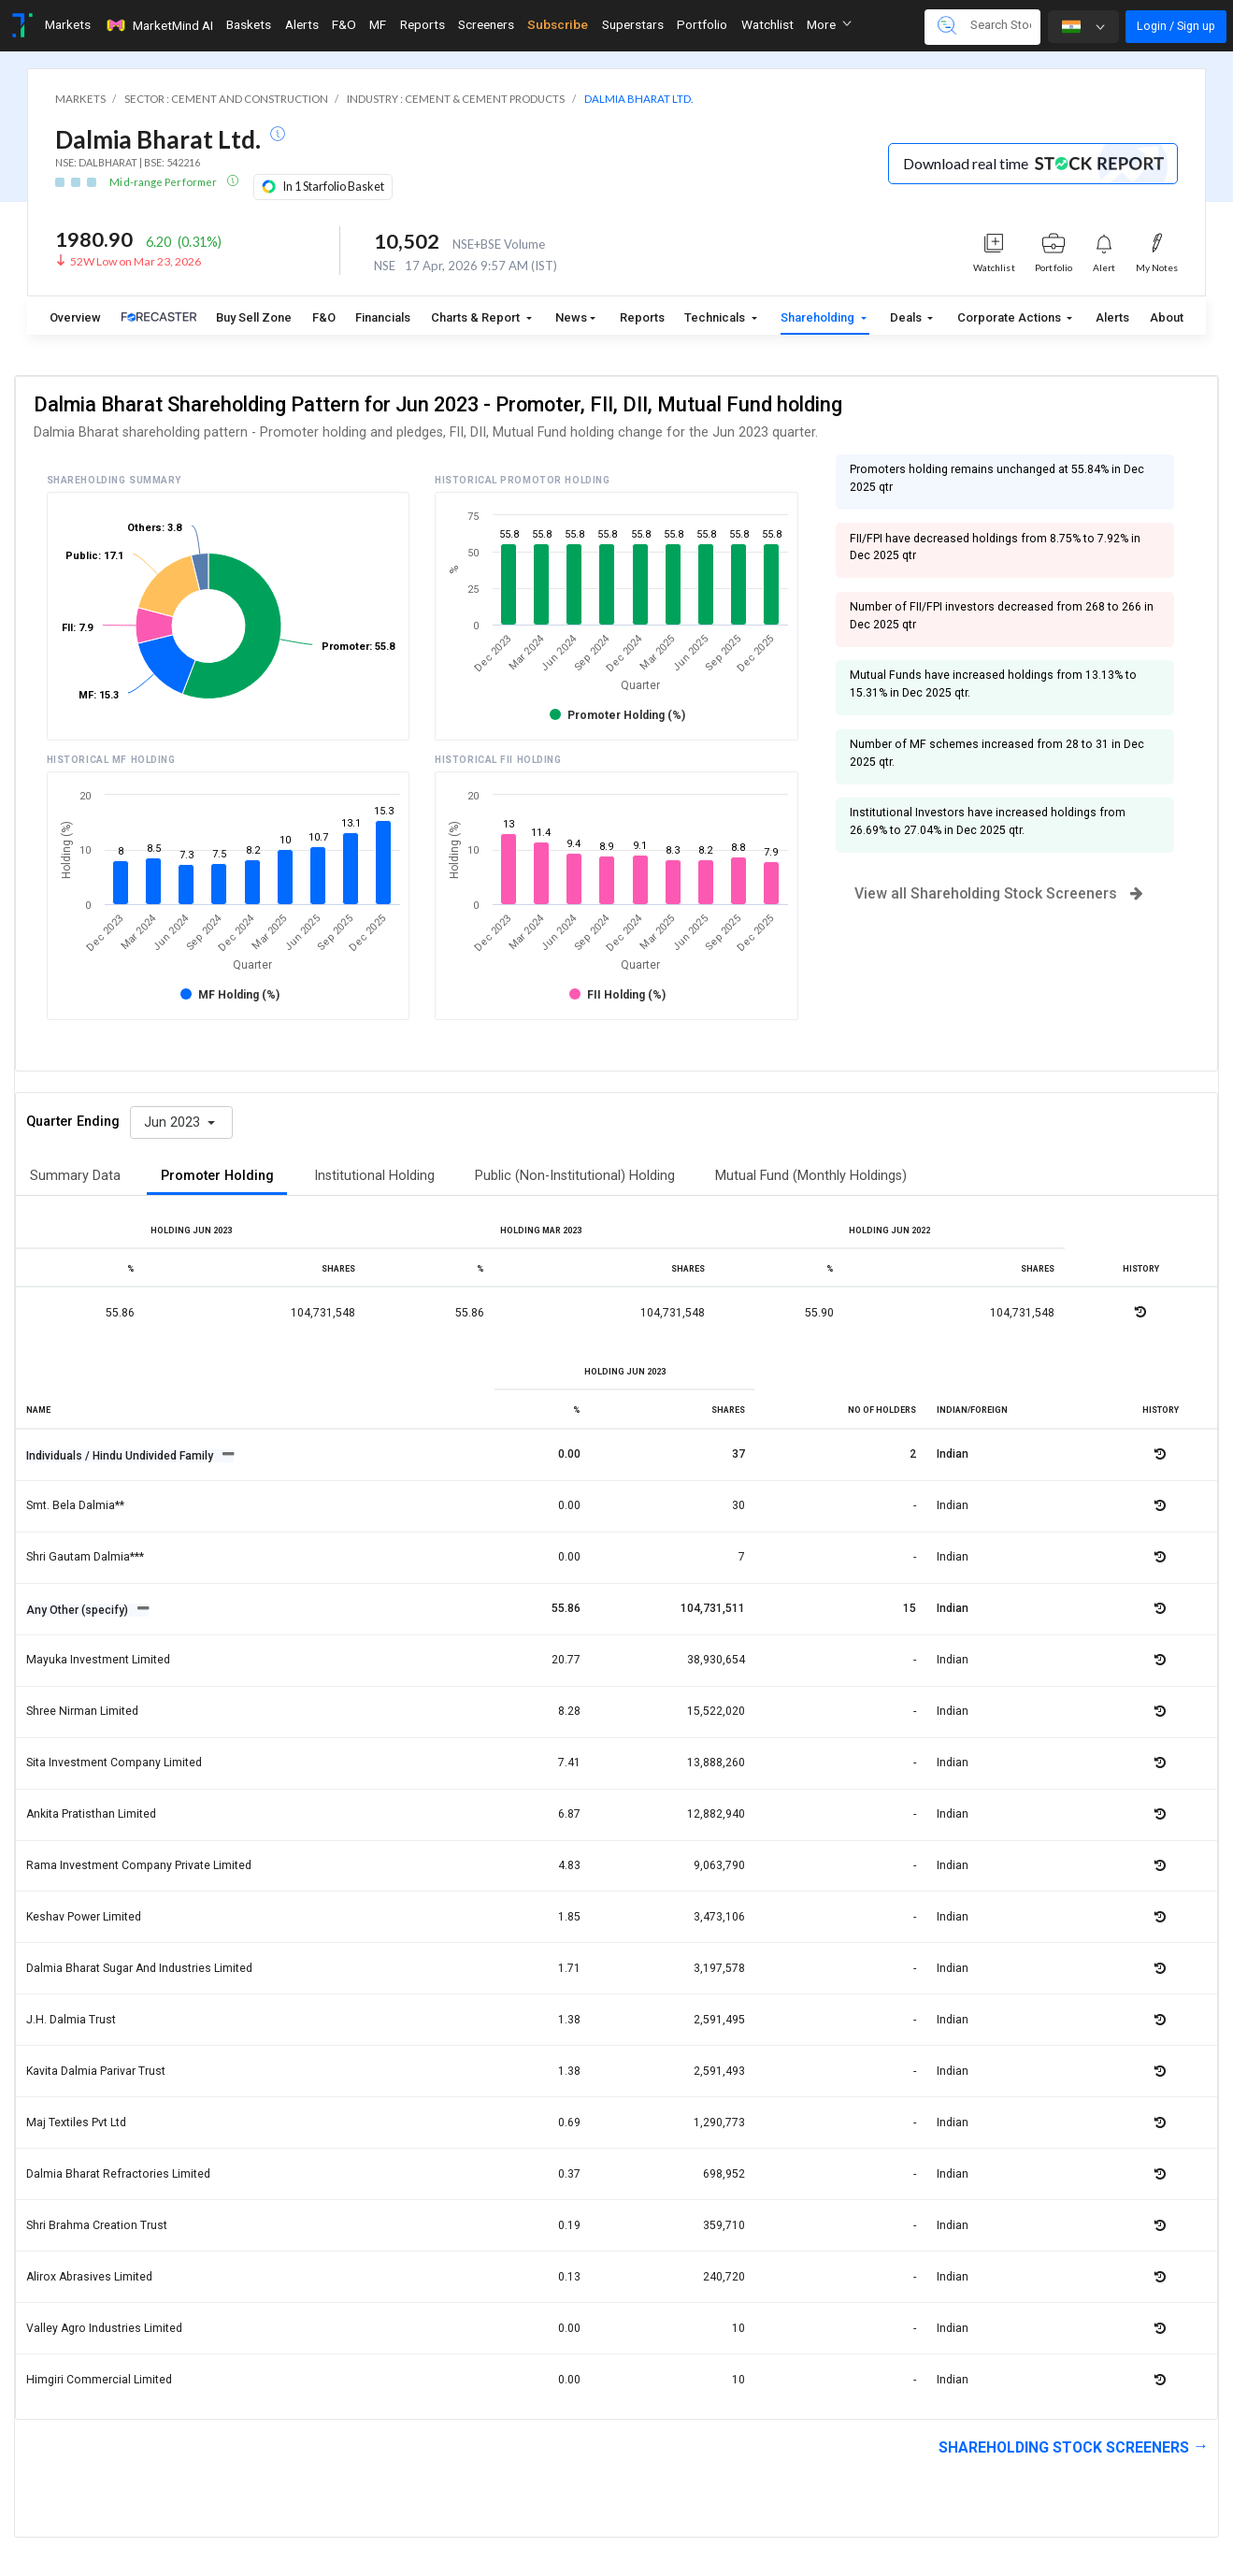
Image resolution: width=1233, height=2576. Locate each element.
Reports (642, 317)
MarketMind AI (159, 25)
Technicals (716, 317)
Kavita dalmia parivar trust (95, 2071)
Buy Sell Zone (254, 317)
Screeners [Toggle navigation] (486, 24)
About (1166, 317)
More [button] (829, 24)
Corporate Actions (1010, 317)
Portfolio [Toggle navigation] (702, 24)
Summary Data (75, 1176)
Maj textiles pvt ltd (76, 2122)
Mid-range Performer (164, 182)
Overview (75, 317)
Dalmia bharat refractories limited (118, 2173)
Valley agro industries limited (104, 2328)
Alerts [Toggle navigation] (302, 24)
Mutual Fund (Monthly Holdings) (811, 1176)
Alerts (1112, 317)
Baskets (248, 24)
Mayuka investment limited (98, 1659)
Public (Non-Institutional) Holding (575, 1176)
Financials (382, 317)
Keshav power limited (83, 1916)
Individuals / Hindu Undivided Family (121, 1455)
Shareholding (819, 317)
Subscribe (557, 24)
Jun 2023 (174, 1122)
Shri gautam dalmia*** (85, 1556)
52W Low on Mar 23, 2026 (135, 261)
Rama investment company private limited (138, 1865)
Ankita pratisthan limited (91, 1813)
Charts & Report (477, 317)
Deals (907, 317)
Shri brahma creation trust (96, 2225)
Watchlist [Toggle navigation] (767, 24)
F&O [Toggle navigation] (344, 24)
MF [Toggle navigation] (377, 24)
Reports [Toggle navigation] (422, 24)
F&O (324, 317)
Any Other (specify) (78, 1610)
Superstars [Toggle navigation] (633, 24)
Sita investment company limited (114, 1762)
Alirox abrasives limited (89, 2276)
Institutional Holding (374, 1176)
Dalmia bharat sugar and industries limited (139, 1968)
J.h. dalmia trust (71, 2019)
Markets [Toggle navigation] (68, 24)
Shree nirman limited (82, 1711)
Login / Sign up (1176, 26)
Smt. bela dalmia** (75, 1505)
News (571, 317)
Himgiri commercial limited (99, 2379)
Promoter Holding (217, 1176)
